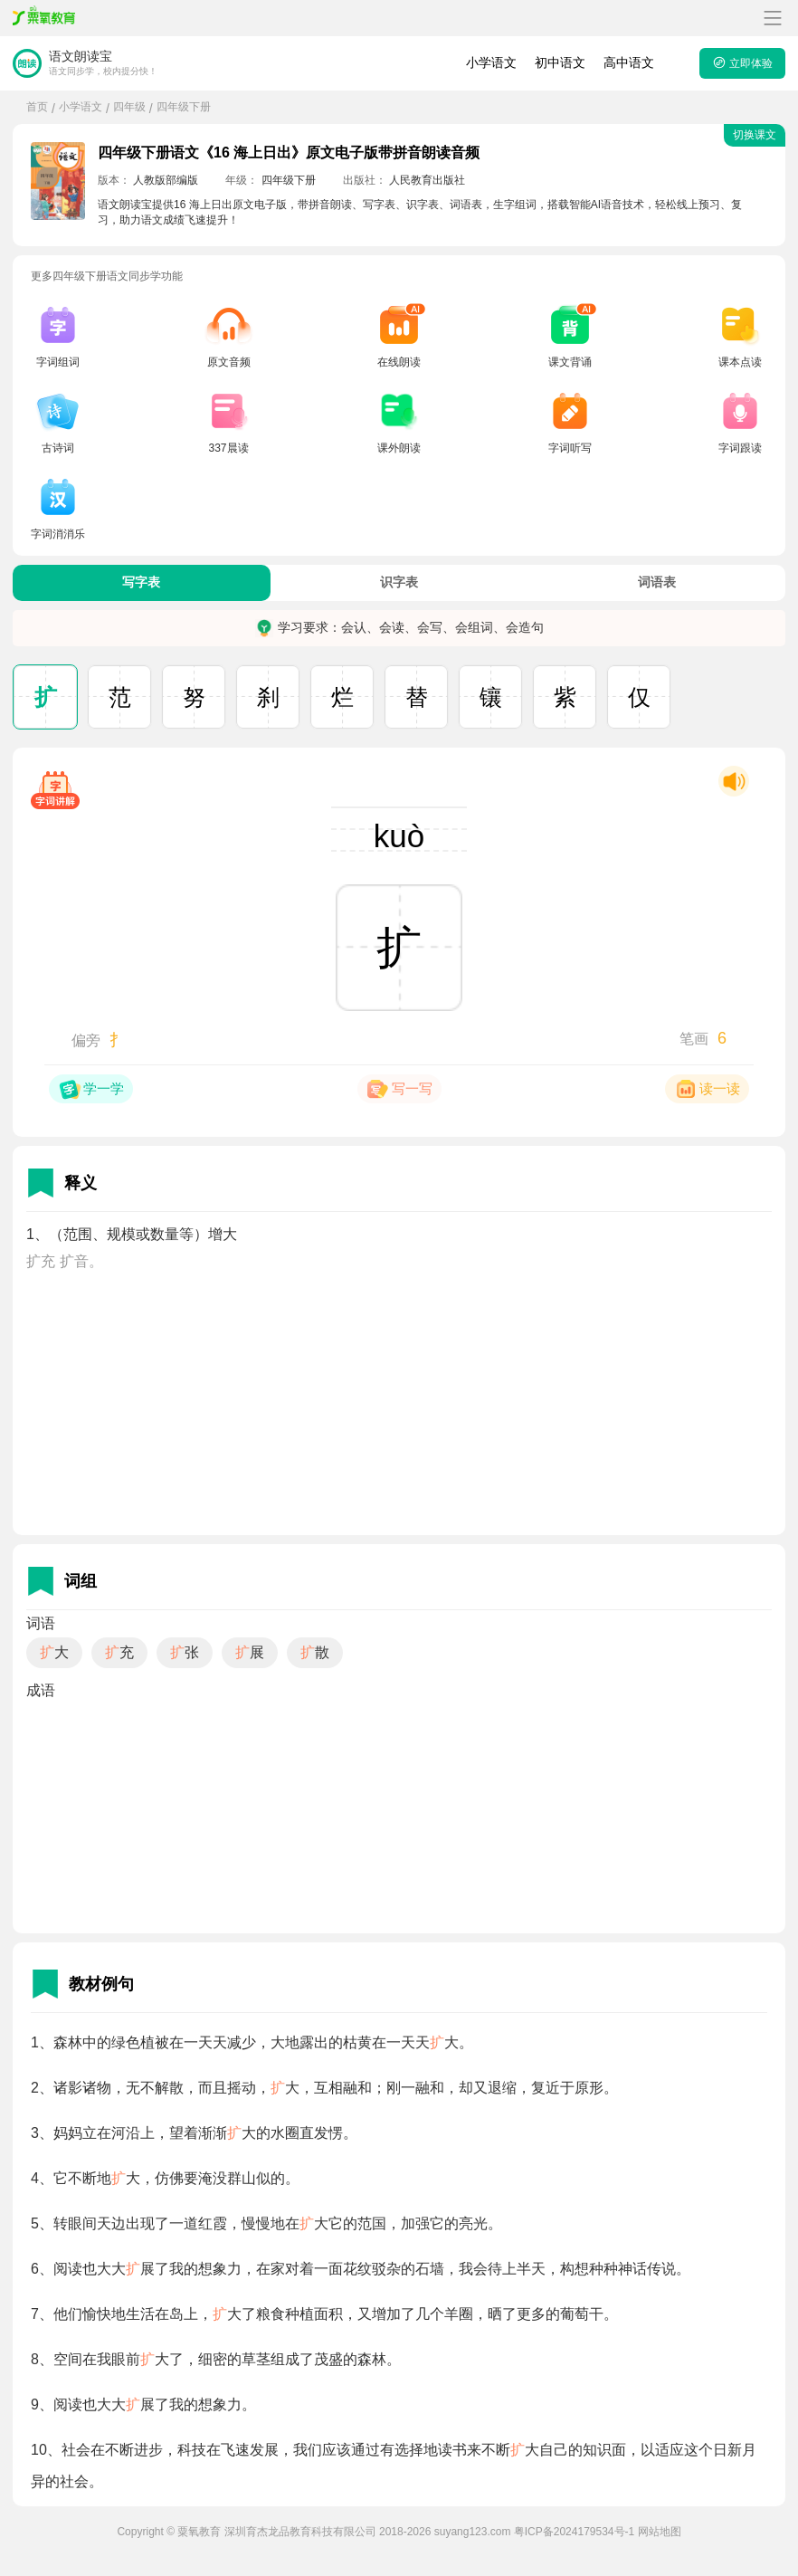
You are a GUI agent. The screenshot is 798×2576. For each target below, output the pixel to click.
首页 (37, 106)
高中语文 (628, 62)
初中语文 (560, 62)
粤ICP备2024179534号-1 (574, 2531)
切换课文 (754, 135)
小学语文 (491, 62)
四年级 (129, 106)
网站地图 (659, 2531)
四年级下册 (184, 106)
